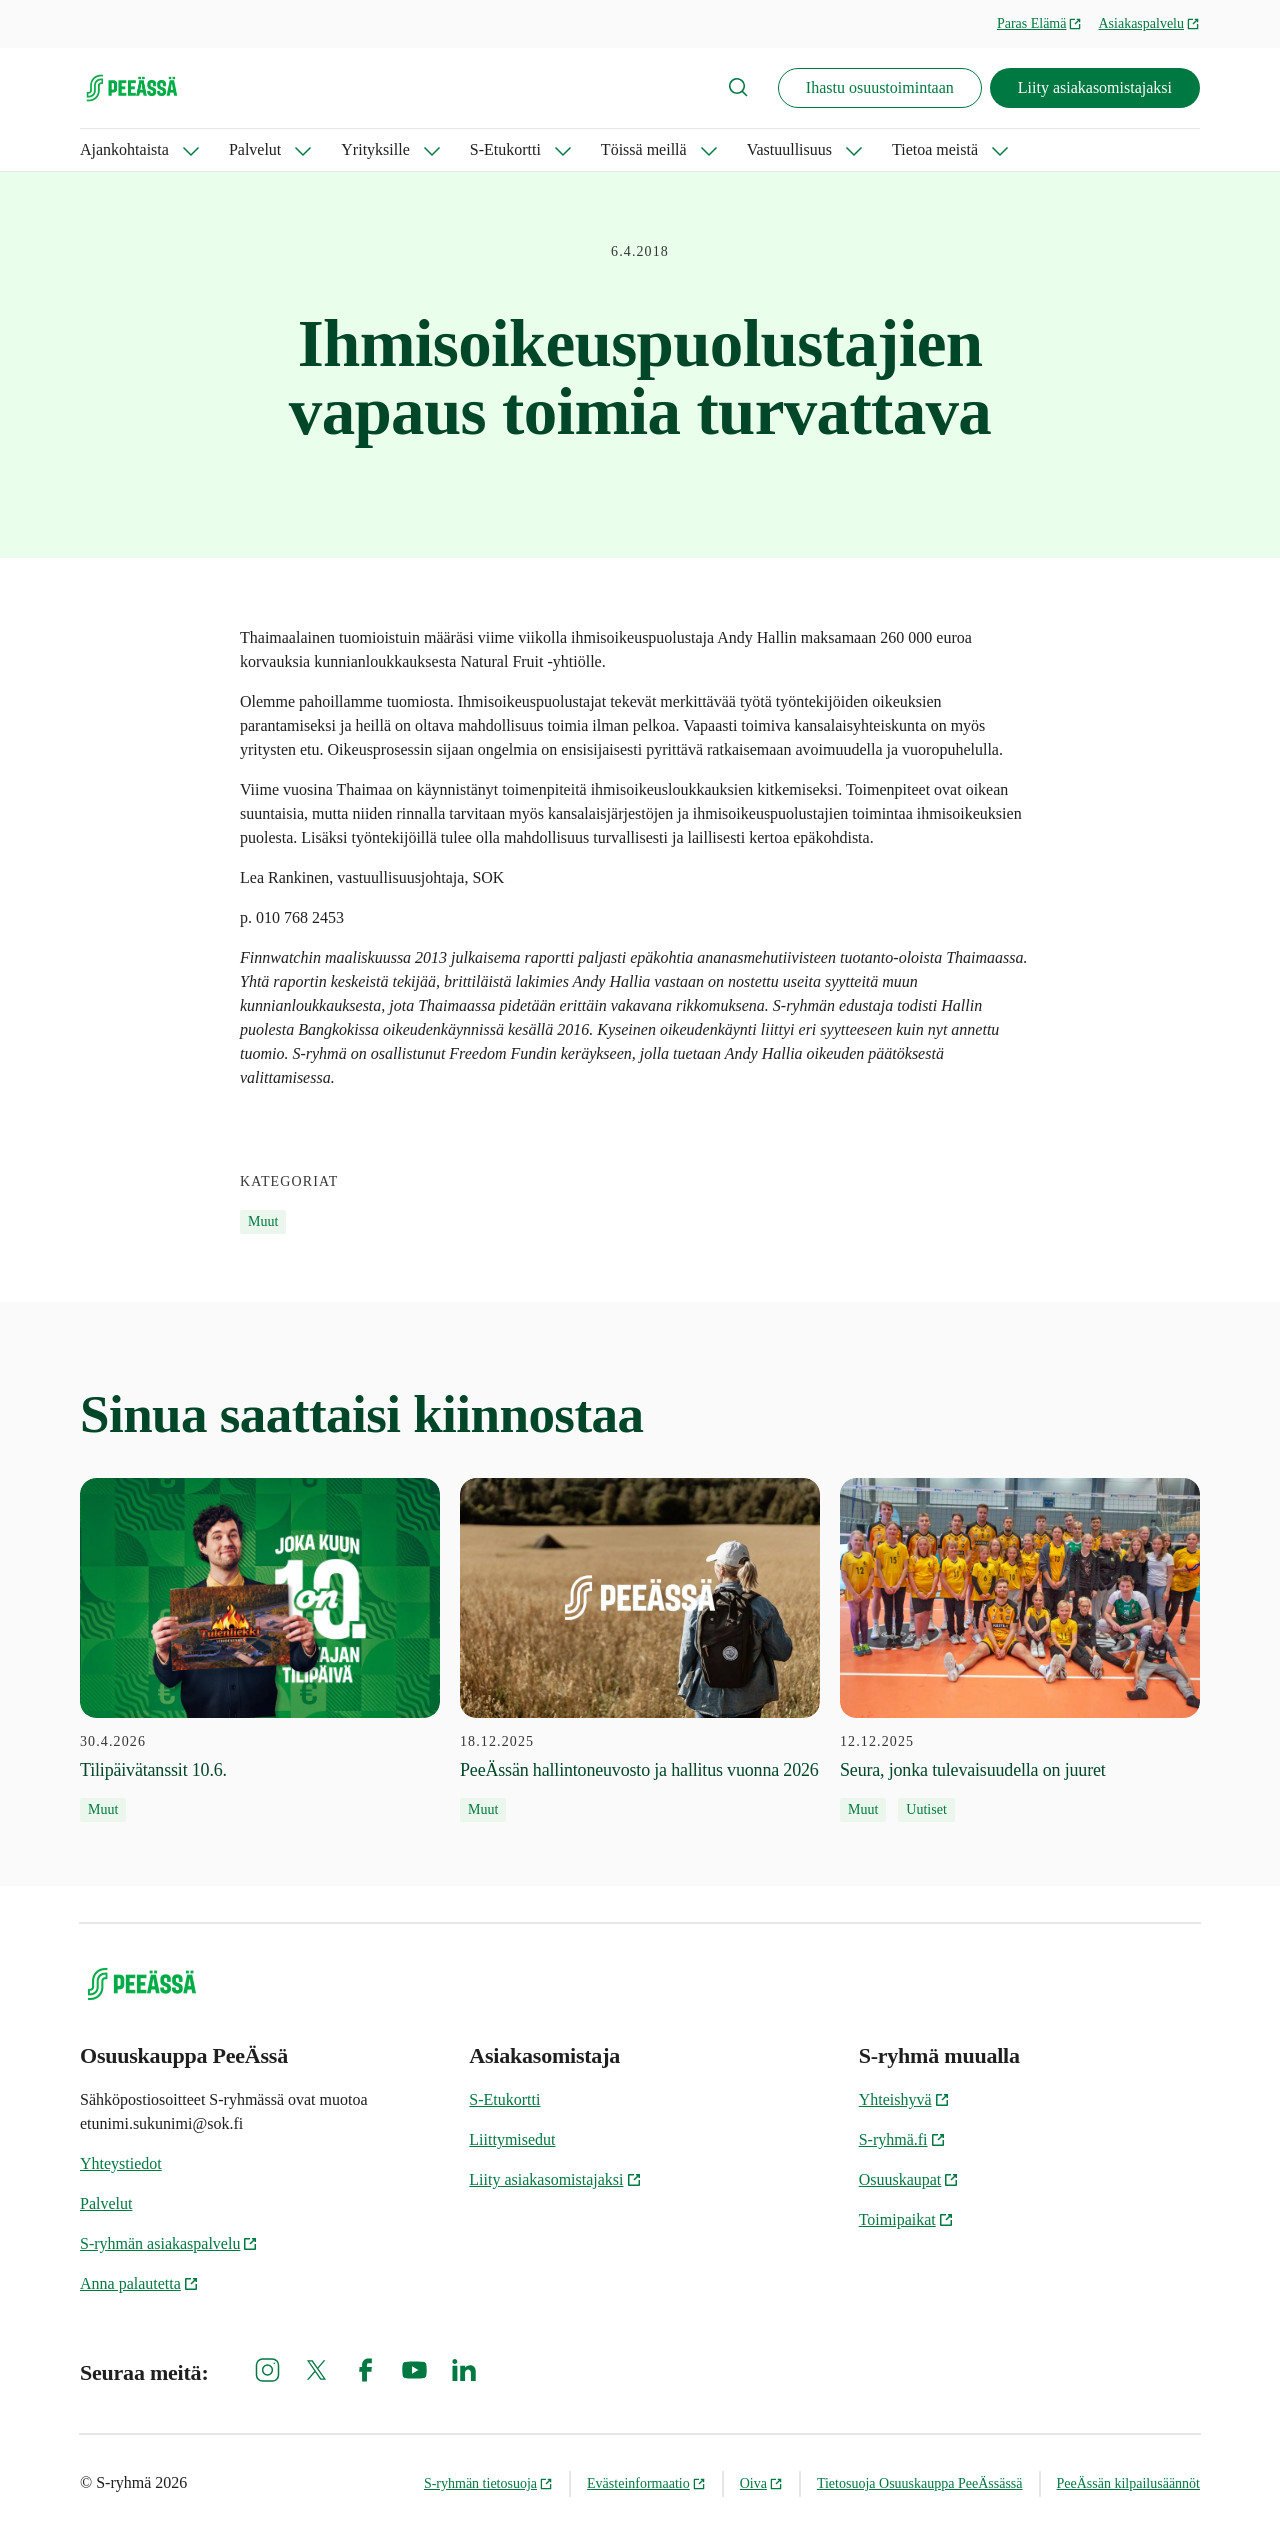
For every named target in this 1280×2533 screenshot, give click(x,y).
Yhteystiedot (121, 2163)
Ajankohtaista (124, 149)
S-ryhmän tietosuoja (488, 2483)
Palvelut (255, 149)
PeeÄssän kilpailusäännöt (1128, 2483)
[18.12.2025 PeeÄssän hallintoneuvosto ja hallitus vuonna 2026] (640, 1650)
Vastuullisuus (789, 149)
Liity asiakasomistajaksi (1095, 87)
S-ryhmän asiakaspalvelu (169, 2243)
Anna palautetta (139, 2283)
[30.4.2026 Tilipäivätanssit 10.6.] (260, 1650)
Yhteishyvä (904, 2099)
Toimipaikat (906, 2219)
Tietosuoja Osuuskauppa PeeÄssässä (920, 2483)
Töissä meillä (644, 149)
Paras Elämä (1040, 23)
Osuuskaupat (909, 2179)
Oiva (761, 2483)
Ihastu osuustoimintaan (880, 87)
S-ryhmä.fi (902, 2139)
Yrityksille (375, 149)
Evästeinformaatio (646, 2483)
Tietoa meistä (935, 149)
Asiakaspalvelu (1149, 23)
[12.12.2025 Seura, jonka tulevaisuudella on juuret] (1020, 1650)
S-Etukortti (505, 149)
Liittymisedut (512, 2139)
